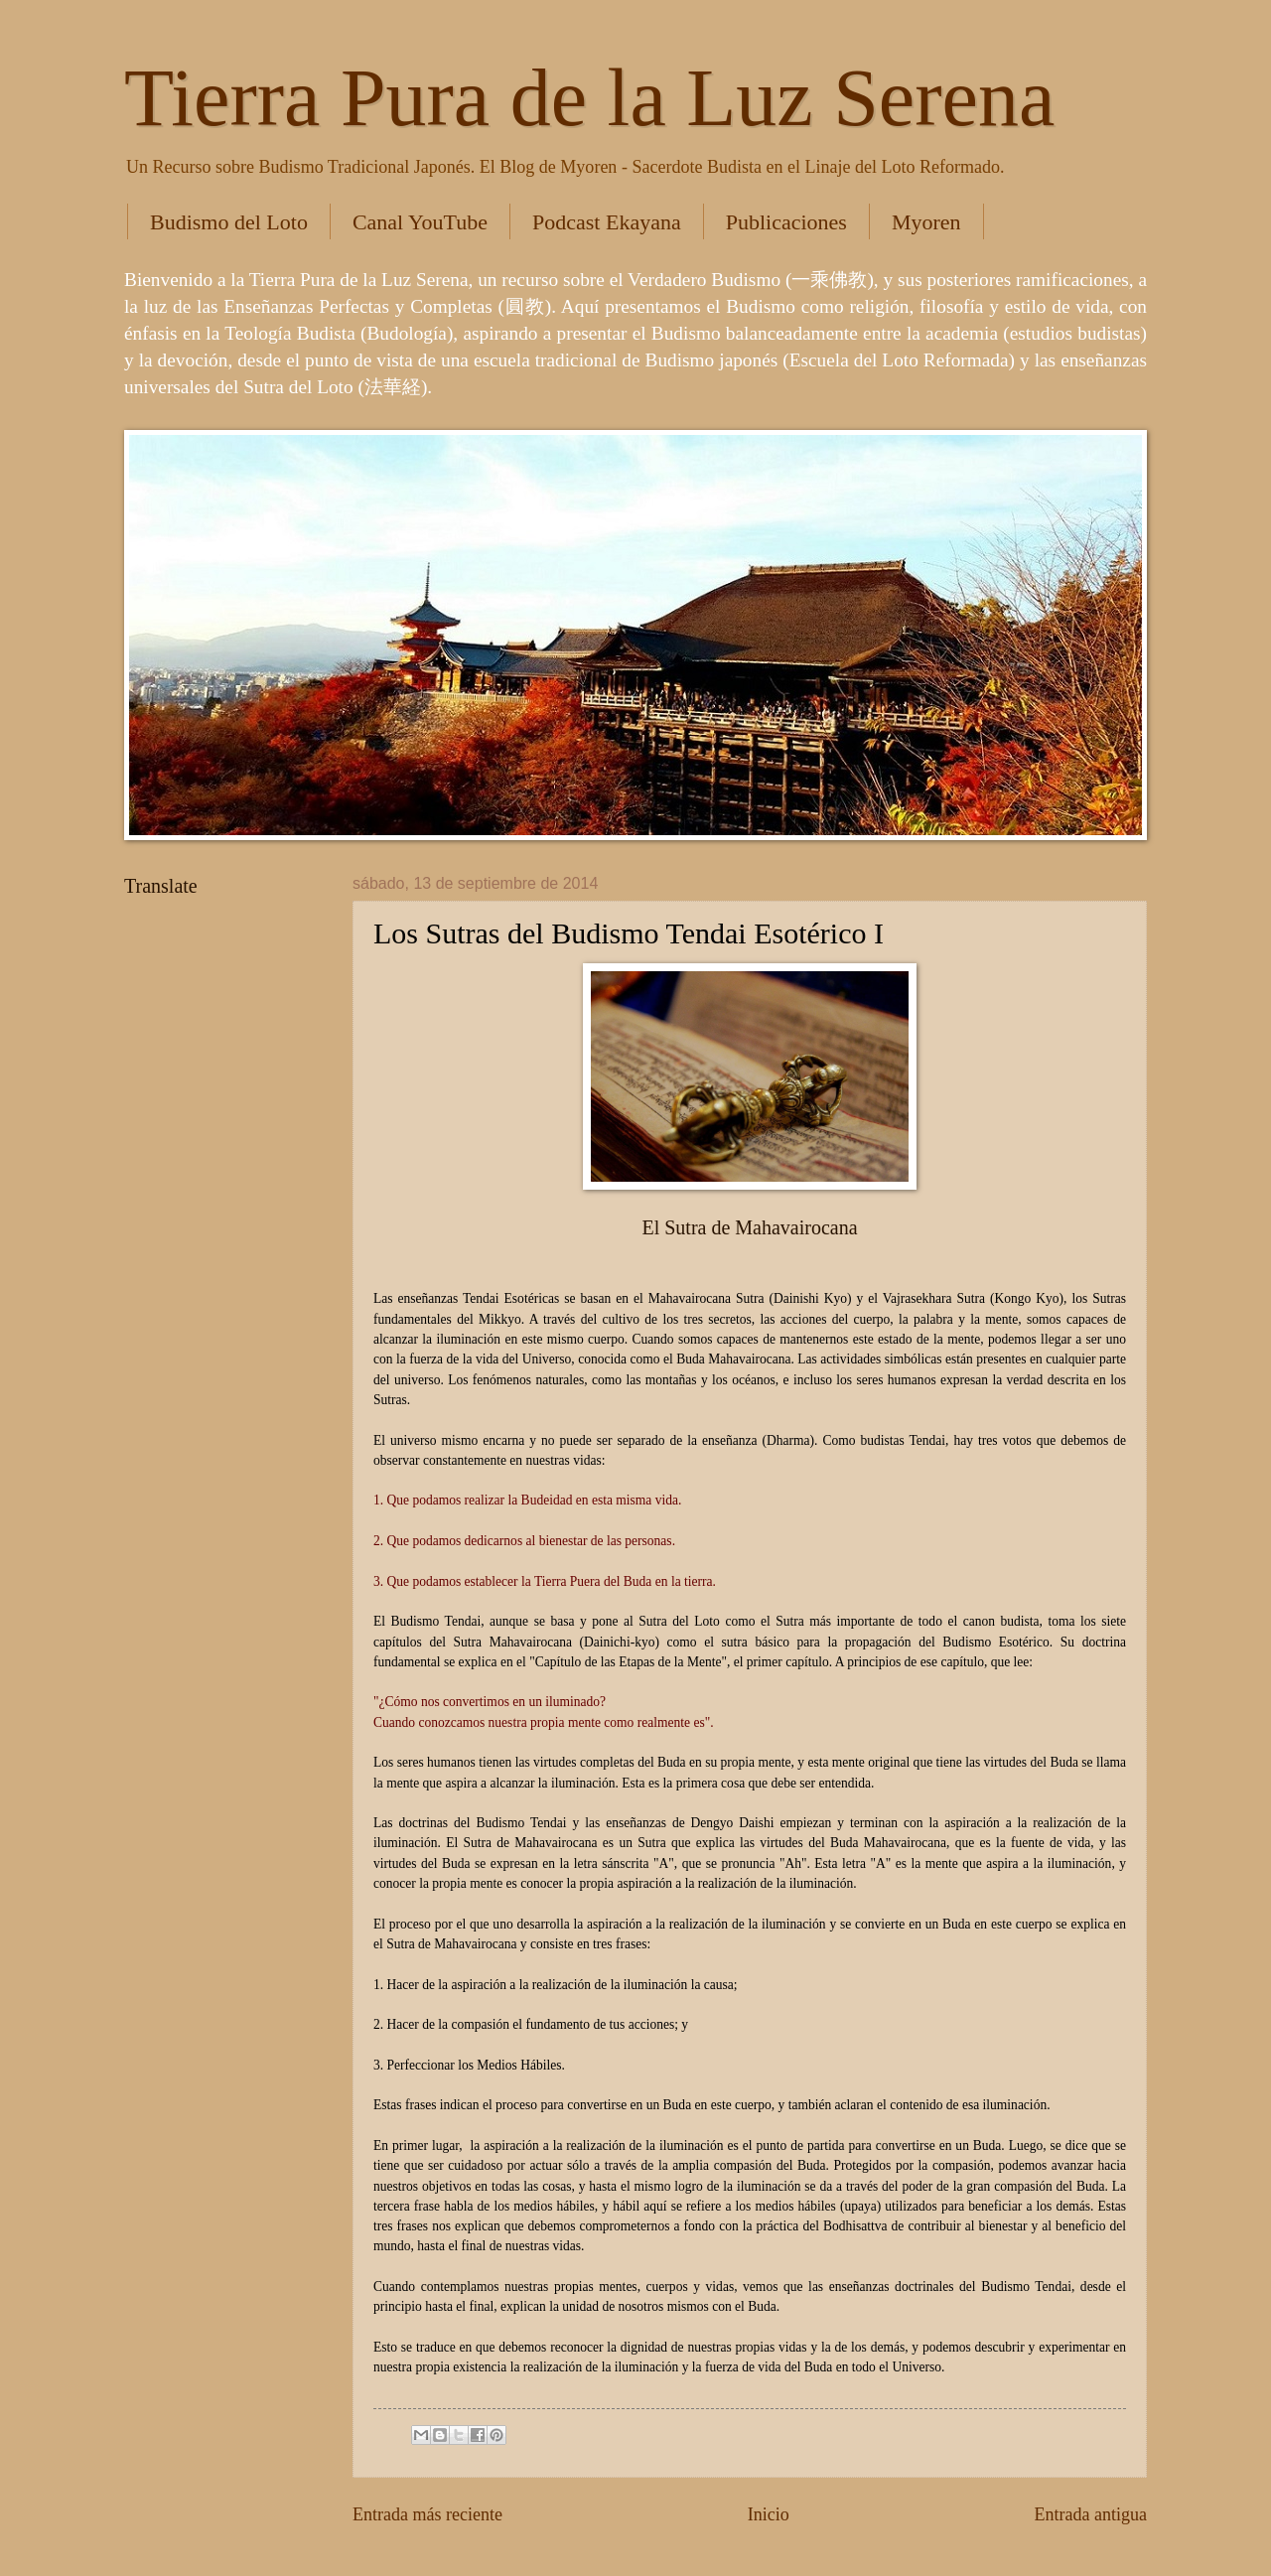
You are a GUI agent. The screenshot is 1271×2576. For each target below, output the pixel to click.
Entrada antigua (1090, 2514)
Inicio (768, 2514)
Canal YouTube (420, 222)
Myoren (926, 222)
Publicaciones (786, 222)
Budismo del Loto (229, 222)
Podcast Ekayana (606, 222)
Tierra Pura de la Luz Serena (589, 98)
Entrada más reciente (427, 2514)
